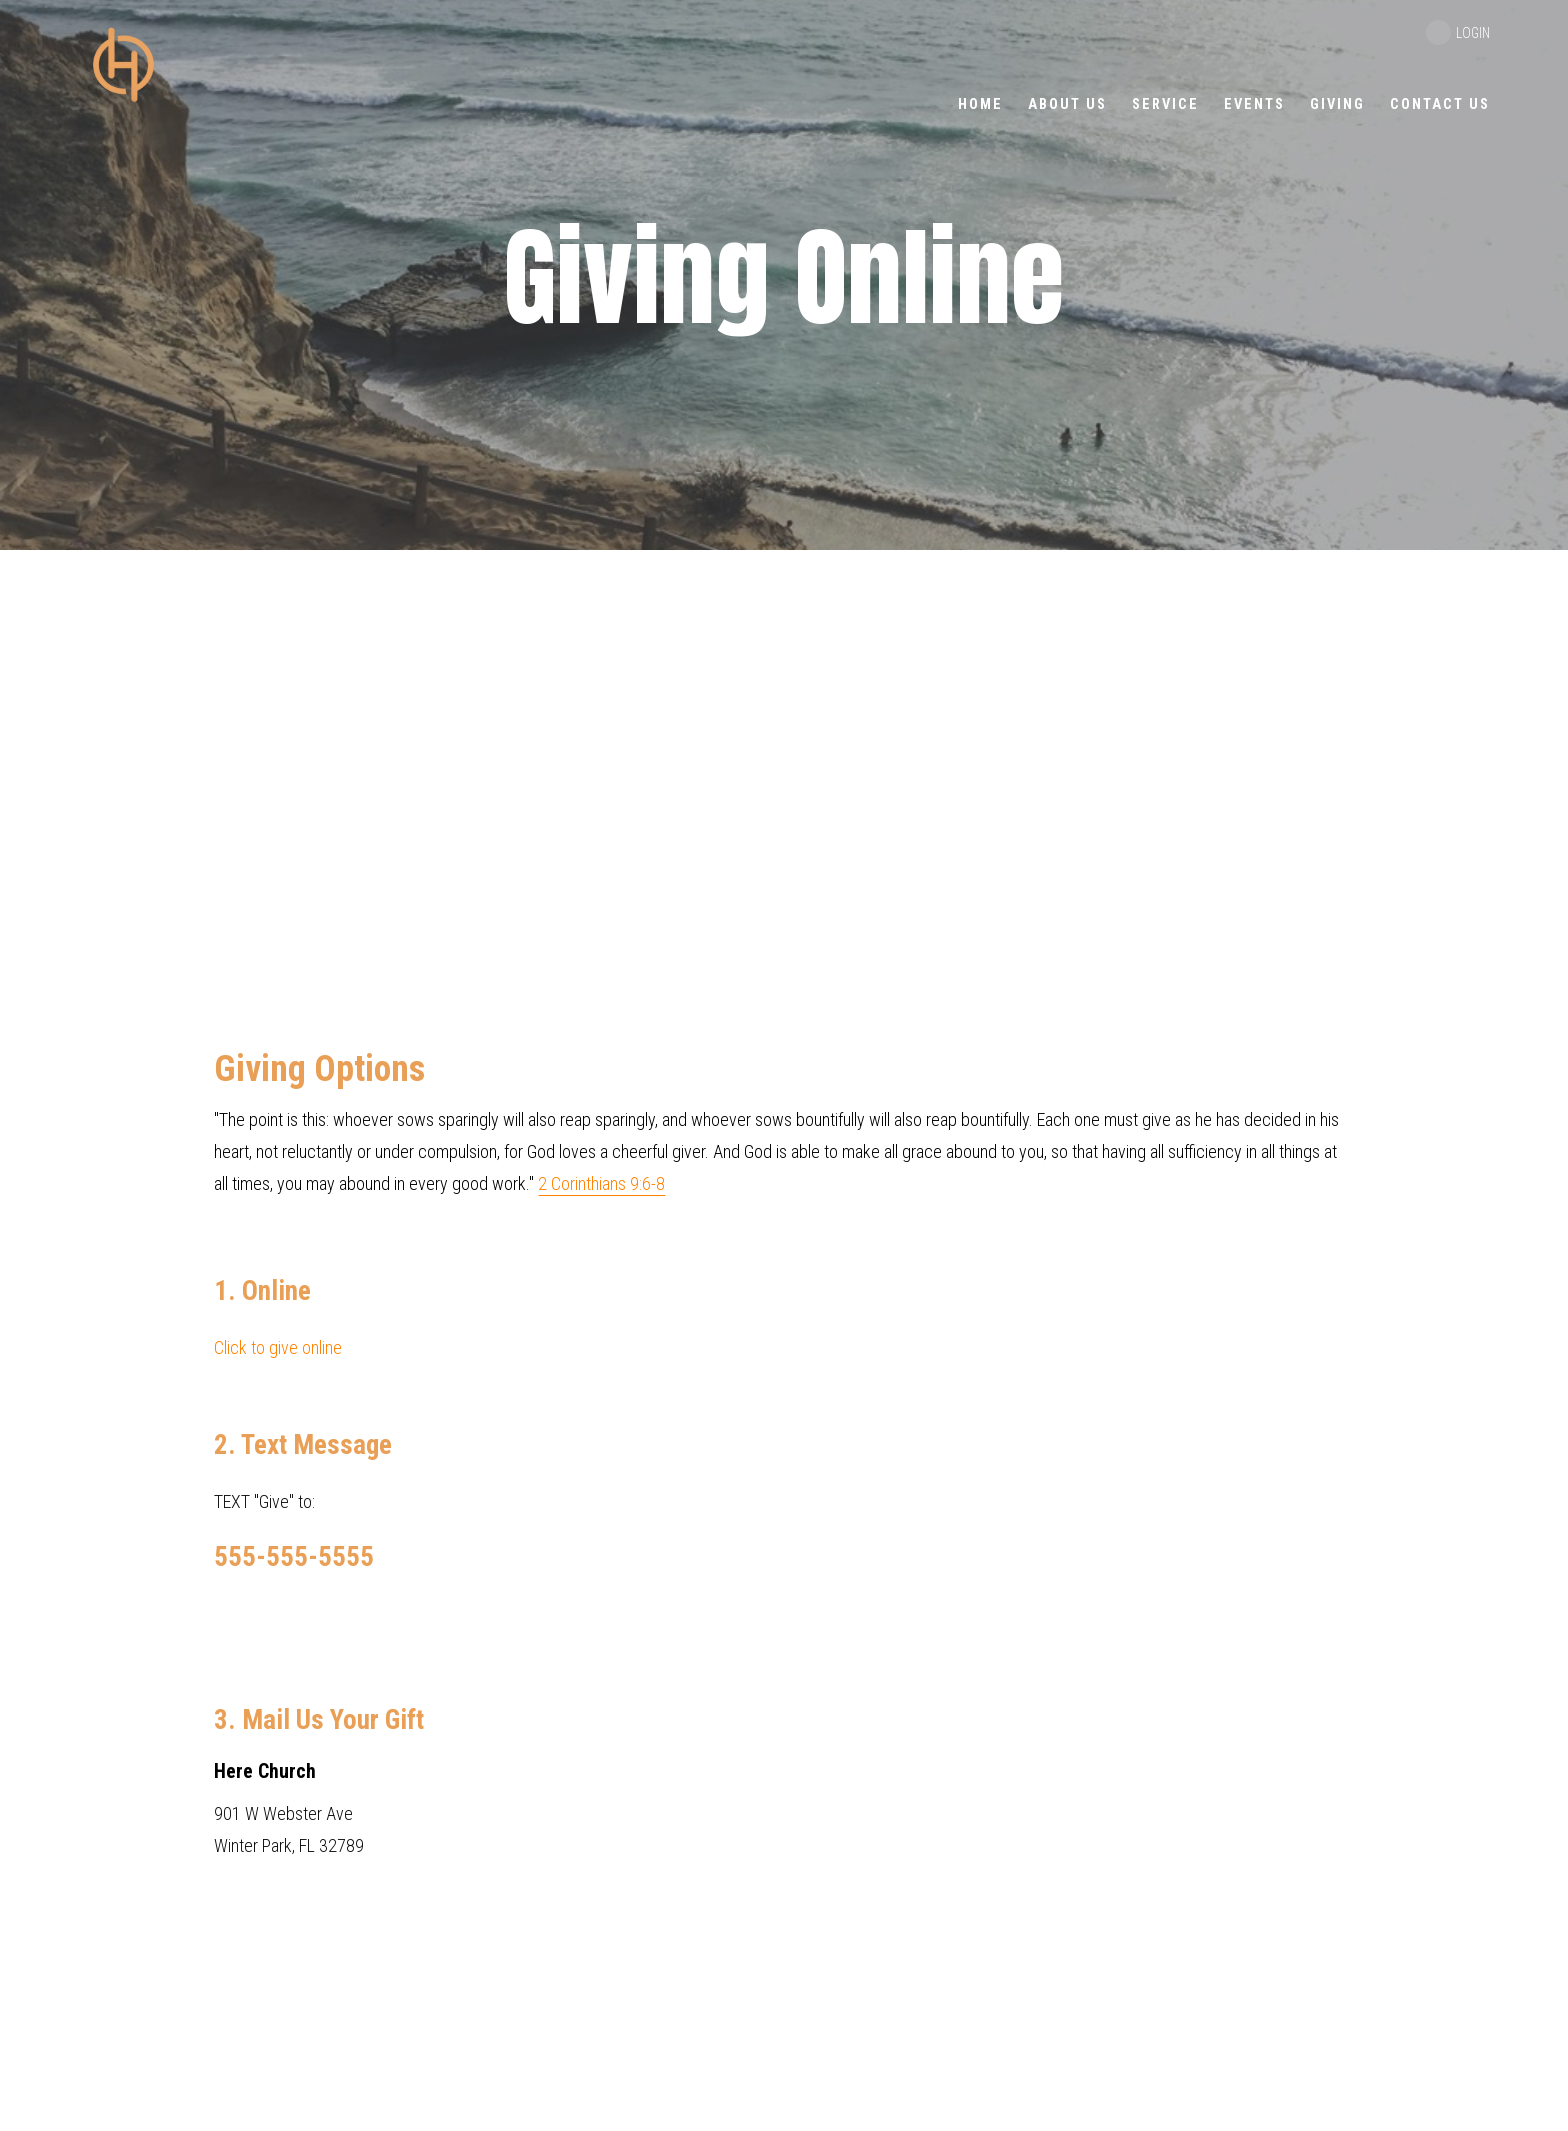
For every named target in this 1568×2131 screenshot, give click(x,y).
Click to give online (278, 1347)
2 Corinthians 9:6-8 (601, 1183)
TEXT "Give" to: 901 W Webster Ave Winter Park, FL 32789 (784, 1453)
